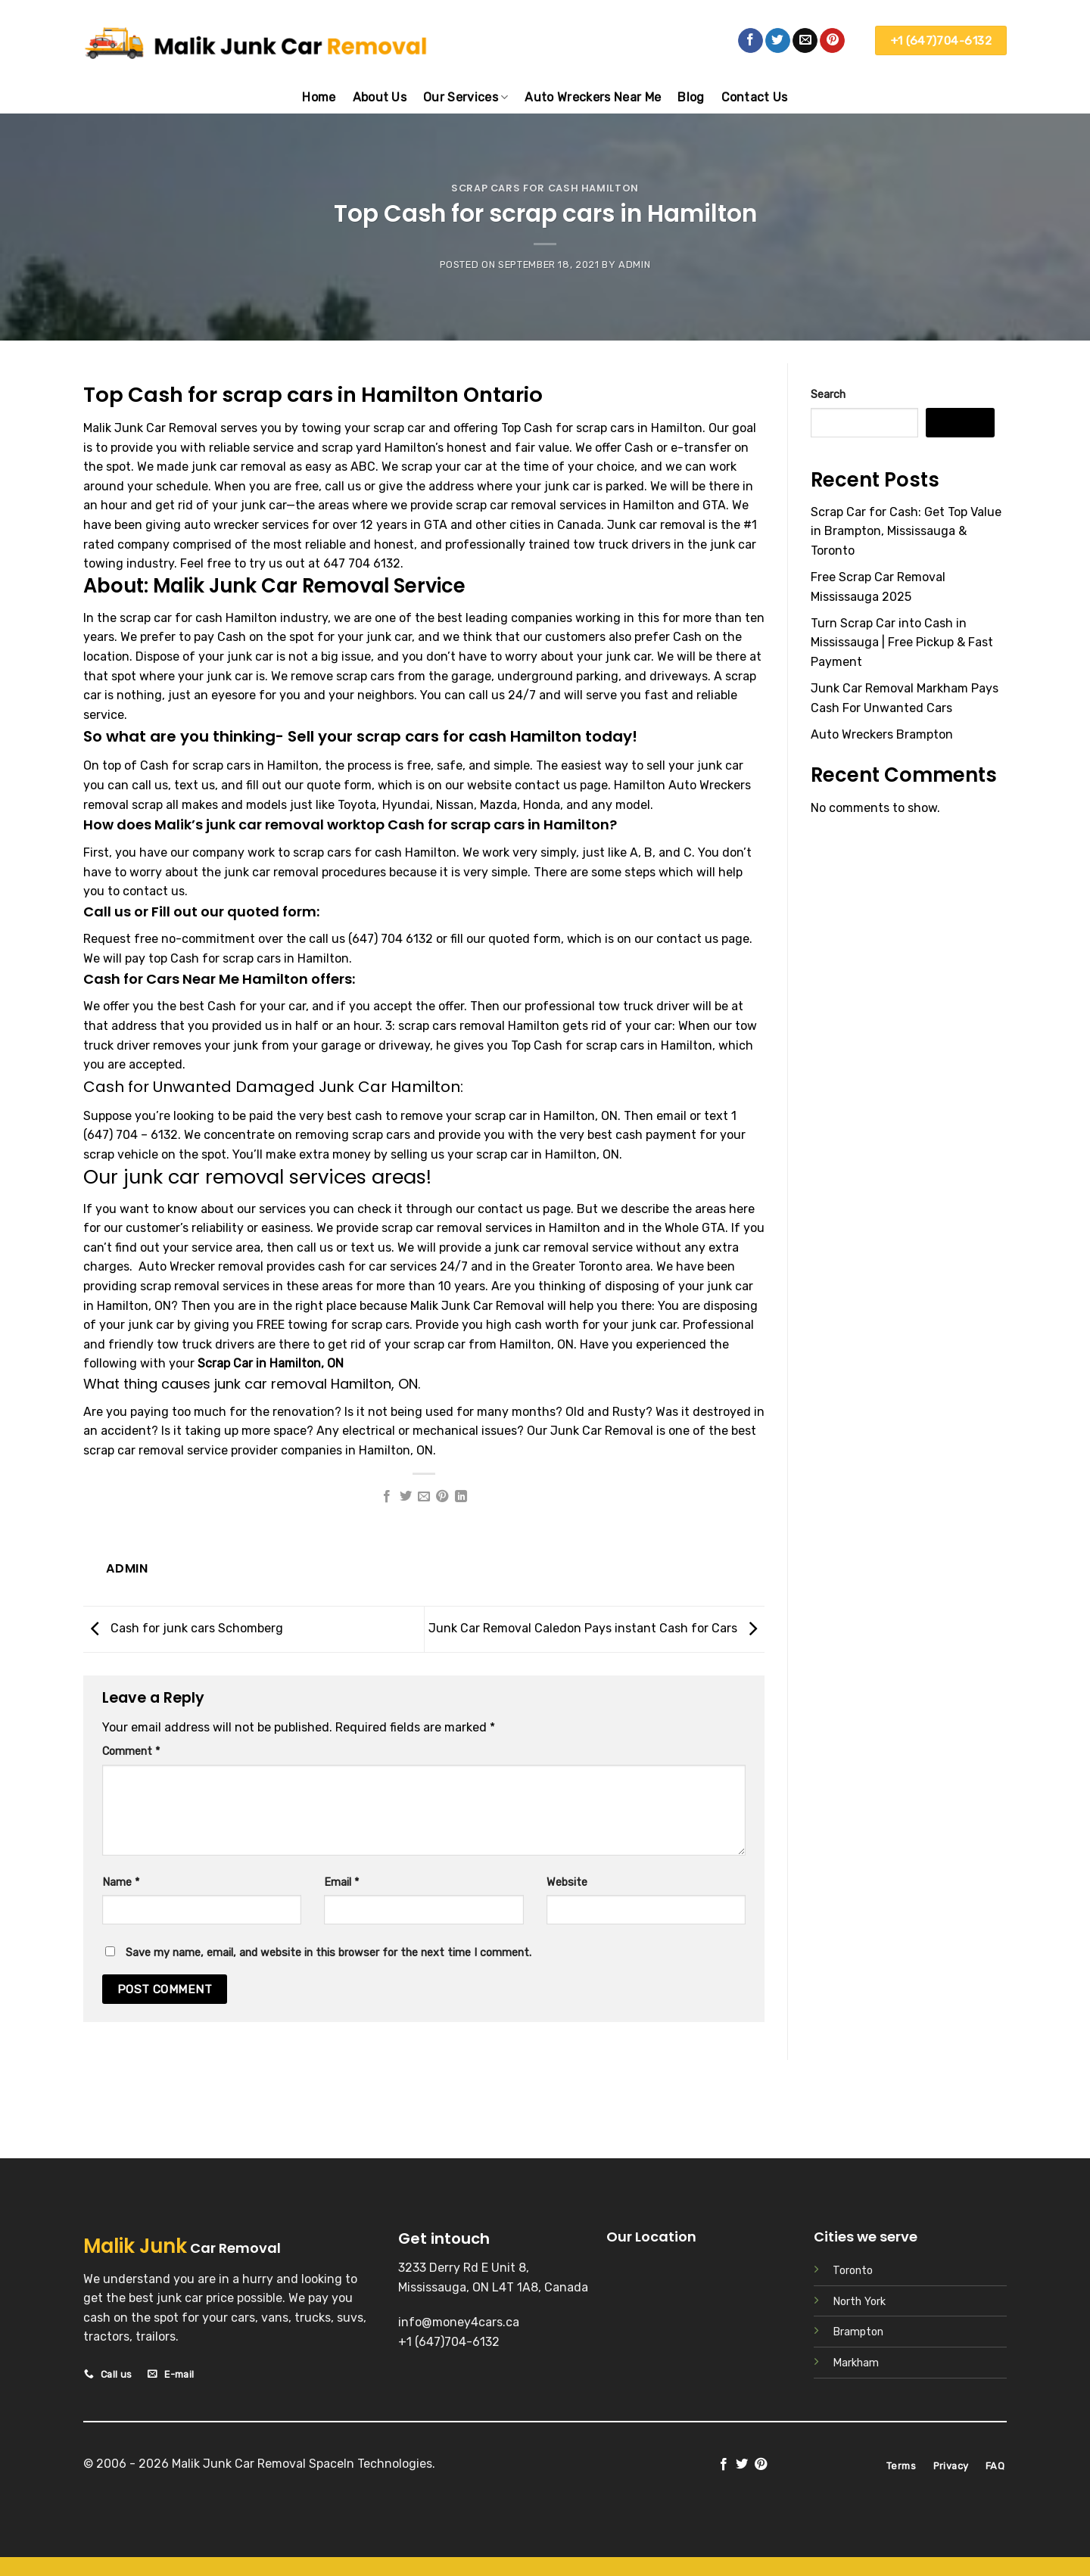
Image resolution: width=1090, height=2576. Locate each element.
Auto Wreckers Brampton (882, 734)
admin (634, 264)
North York (859, 2301)
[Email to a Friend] (424, 1497)
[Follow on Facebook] (750, 41)
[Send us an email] (805, 41)
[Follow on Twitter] (777, 41)
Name (120, 1882)
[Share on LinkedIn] (461, 1497)
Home (318, 97)
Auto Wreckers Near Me (593, 97)
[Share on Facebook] (387, 1497)
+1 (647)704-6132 (449, 2342)
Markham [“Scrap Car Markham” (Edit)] (856, 2363)
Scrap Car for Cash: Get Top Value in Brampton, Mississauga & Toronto (906, 531)
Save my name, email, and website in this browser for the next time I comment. (328, 1952)
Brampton (858, 2332)
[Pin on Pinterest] (442, 1497)
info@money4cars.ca (458, 2322)
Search (828, 394)
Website (567, 1882)
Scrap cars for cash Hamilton (545, 188)
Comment (131, 1751)
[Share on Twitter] (405, 1497)
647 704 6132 (361, 563)
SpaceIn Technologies (370, 2463)
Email (341, 1882)
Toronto (853, 2270)
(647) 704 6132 (390, 939)
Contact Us (754, 97)
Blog (690, 97)
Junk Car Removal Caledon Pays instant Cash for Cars (596, 1628)
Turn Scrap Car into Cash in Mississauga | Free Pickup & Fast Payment (902, 642)
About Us (380, 97)
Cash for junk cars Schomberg (183, 1628)
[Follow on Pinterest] (832, 41)
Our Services (465, 97)
